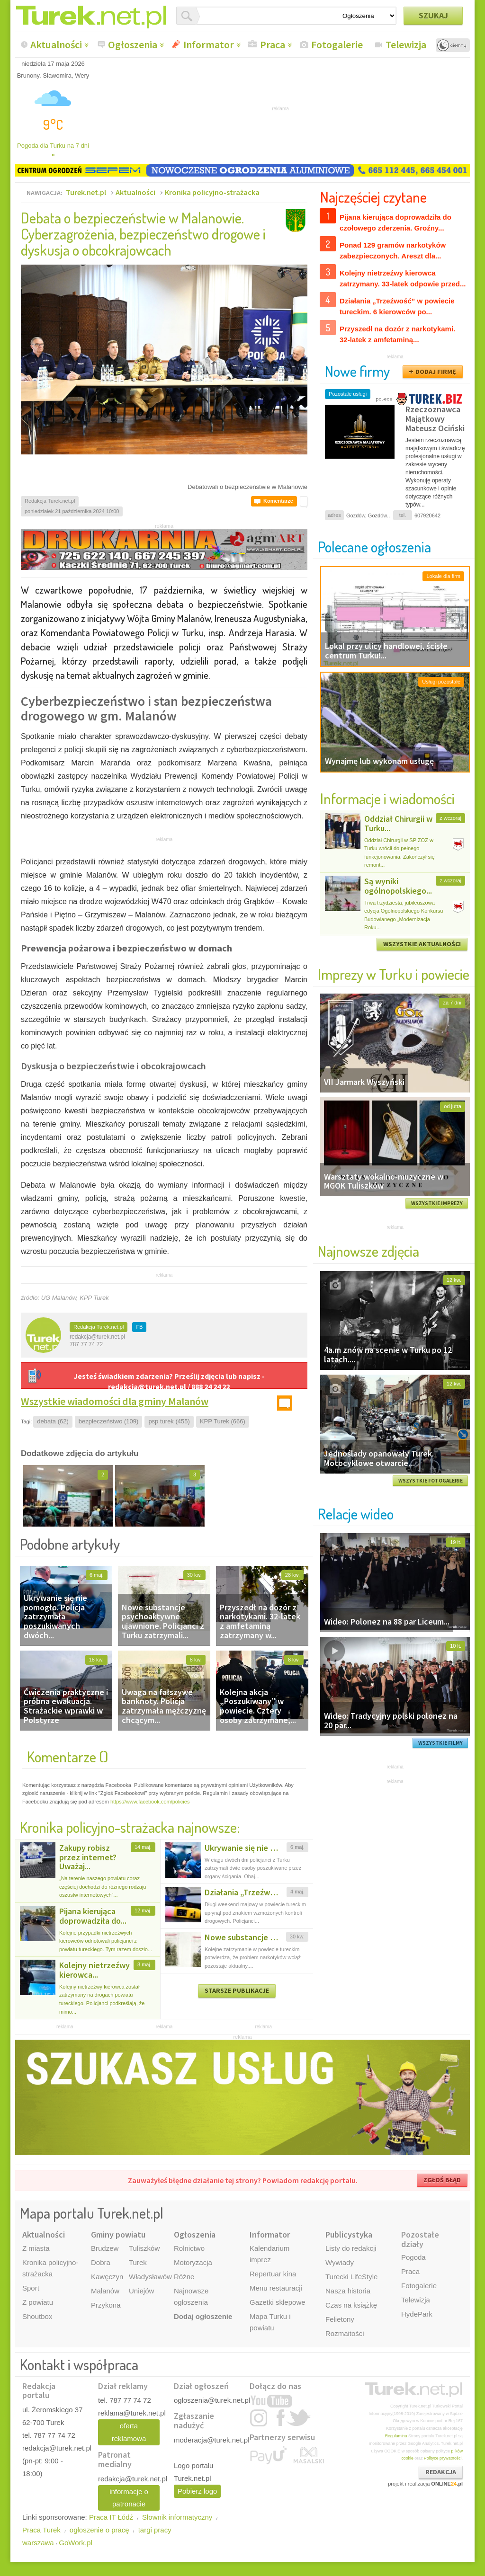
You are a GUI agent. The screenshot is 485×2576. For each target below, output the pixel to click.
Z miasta (36, 2248)
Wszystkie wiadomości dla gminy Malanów (114, 1401)
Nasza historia (347, 2291)
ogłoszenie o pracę (99, 2530)
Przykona (106, 2305)
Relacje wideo (356, 1513)
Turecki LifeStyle (351, 2277)
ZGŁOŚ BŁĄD (442, 2180)
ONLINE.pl (447, 2484)
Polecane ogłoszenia (374, 546)
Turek (138, 2262)
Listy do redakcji (351, 2248)
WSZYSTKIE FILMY (440, 1743)
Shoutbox (37, 2316)
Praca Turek (41, 2530)
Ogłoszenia (132, 44)
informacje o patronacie (128, 2497)
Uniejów (141, 2291)
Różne (184, 2277)
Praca (272, 44)
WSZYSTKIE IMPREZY (437, 1203)
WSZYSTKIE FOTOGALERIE (430, 1480)
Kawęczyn (107, 2277)
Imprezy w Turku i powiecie (393, 974)
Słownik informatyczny (177, 2517)
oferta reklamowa (129, 2432)
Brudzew (104, 2248)
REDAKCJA (440, 2472)
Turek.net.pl (86, 192)
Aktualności (56, 44)
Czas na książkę (351, 2305)
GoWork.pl (75, 2543)
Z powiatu (37, 2302)
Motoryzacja (193, 2262)
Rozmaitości (344, 2333)
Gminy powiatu (118, 2234)
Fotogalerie (337, 44)
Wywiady (339, 2262)
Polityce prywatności (443, 2458)
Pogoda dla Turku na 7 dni (53, 150)
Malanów (105, 2291)
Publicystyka (348, 2234)
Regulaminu (396, 2436)
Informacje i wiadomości (387, 798)
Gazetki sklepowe (277, 2302)
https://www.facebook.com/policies (150, 1801)
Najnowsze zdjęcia (368, 1251)
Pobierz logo (197, 2491)
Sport (30, 2288)
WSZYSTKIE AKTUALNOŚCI (422, 944)
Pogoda (413, 2257)
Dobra (100, 2262)
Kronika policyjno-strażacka (212, 192)
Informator (208, 44)
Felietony (339, 2319)
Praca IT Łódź (111, 2517)
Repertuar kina (273, 2274)
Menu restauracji (276, 2288)
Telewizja (406, 44)
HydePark (416, 2314)
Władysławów (150, 2277)
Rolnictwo (189, 2248)
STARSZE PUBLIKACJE (237, 1990)
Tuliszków (144, 2248)
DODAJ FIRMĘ (435, 371)
